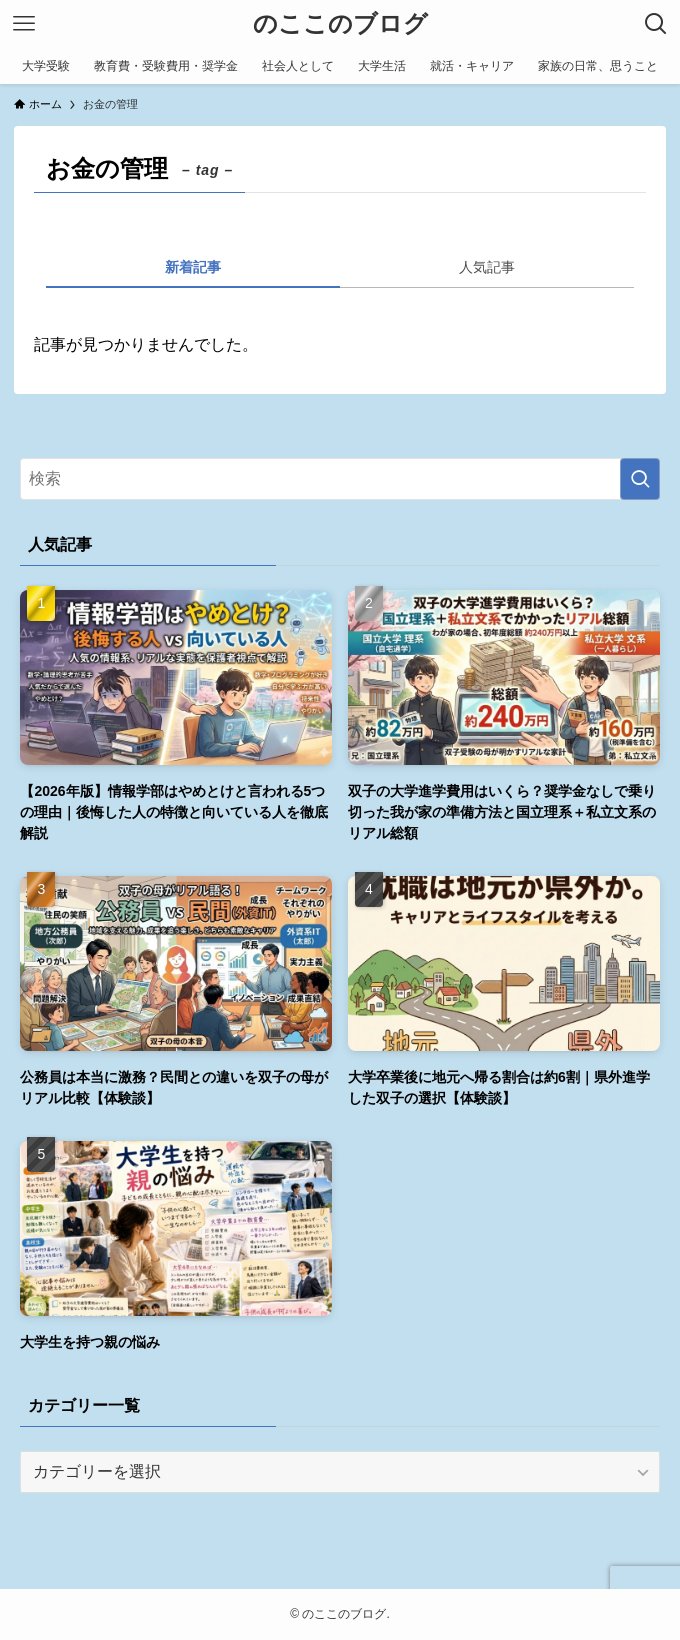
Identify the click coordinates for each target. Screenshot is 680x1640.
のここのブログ (340, 24)
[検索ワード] (339, 479)
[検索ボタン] (656, 24)
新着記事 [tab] (193, 267)
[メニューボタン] (24, 24)
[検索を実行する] (640, 479)
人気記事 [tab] (487, 267)
